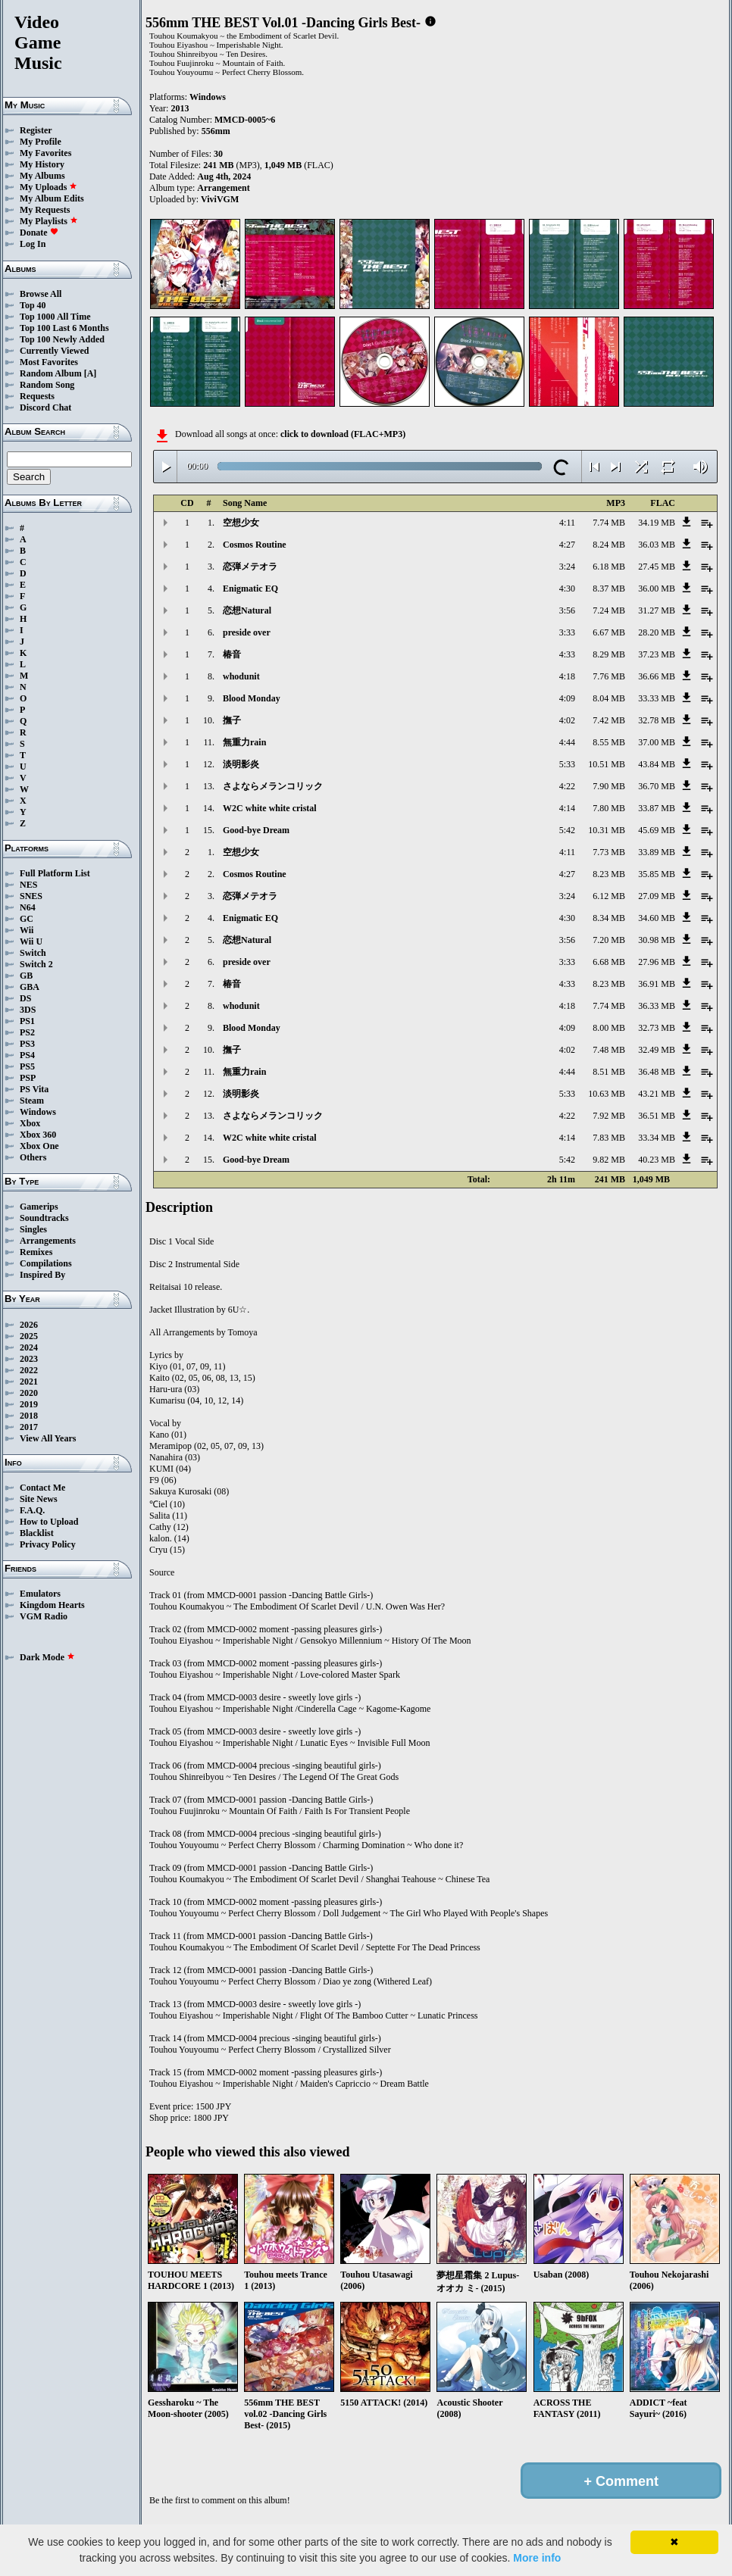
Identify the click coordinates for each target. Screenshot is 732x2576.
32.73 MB (656, 1028)
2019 (29, 1404)
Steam (32, 1100)
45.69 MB (656, 830)
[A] (90, 373)
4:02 (567, 720)
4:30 (567, 588)
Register (36, 130)
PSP (28, 1078)
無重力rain (244, 742)
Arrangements (48, 1240)
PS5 (27, 1066)
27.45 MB (656, 566)
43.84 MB (656, 764)
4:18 (567, 676)
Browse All (40, 294)
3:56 (567, 610)
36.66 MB (656, 676)
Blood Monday (251, 698)
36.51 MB (656, 1115)
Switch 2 (36, 964)
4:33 (567, 654)
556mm (216, 131)
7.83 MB (609, 1137)
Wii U (31, 941)
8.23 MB (609, 874)
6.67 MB (609, 632)
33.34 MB (656, 1137)
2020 (29, 1393)
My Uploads (48, 187)
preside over (247, 632)
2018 (29, 1415)
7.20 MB (609, 940)
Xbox (30, 1123)
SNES (31, 896)
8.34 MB (609, 918)
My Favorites (45, 153)
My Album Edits (52, 198)
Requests (37, 396)
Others (33, 1157)
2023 (29, 1359)
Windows (38, 1112)
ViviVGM (220, 199)
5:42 (567, 830)
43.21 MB (656, 1093)
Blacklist (37, 1533)
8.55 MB (609, 742)
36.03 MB (656, 544)
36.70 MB (656, 786)
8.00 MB (609, 1028)
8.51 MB (609, 1071)
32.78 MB (656, 720)
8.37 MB (609, 588)
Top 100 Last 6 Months (64, 328)
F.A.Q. (32, 1510)
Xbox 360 (38, 1134)
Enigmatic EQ (250, 588)
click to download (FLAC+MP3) (342, 434)
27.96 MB (656, 962)
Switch (33, 953)
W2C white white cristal (270, 808)
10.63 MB (606, 1093)
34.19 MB (656, 522)
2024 (29, 1347)
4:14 (567, 808)
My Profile (40, 141)
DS (25, 998)
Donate (39, 232)
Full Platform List (55, 873)
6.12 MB (609, 896)
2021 (29, 1381)
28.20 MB (656, 632)
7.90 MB (609, 786)
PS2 (27, 1032)
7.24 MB (609, 610)
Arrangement (223, 188)
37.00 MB (656, 742)
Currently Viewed (54, 350)
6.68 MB (609, 962)
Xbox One (39, 1146)
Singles (33, 1229)
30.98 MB (656, 940)
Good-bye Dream (256, 830)
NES (28, 884)
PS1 (27, 1021)
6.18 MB (609, 566)
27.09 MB (656, 896)
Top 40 (33, 305)
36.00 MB (656, 588)
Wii (26, 930)
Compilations (46, 1263)
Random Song (47, 384)
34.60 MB (656, 918)
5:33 (567, 764)
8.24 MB (609, 544)
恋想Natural (247, 610)
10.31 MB (606, 830)
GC (26, 918)
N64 (28, 907)
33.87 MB (656, 808)
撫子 (232, 720)
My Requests (45, 210)
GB (26, 975)
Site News (39, 1499)
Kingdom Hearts (52, 1605)
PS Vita (34, 1089)
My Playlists (49, 221)
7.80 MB (609, 808)
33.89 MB (656, 852)
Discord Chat (45, 407)
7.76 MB (609, 676)
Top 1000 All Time (55, 316)
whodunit (241, 676)
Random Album (51, 373)
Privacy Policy (48, 1544)
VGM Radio (43, 1616)
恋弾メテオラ (250, 566)
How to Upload (49, 1521)
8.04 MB (609, 698)
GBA (29, 987)
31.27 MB (656, 610)
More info (537, 2558)
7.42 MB (609, 720)
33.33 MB (656, 698)
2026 (29, 1324)
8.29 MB (609, 654)
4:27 (567, 544)
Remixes (36, 1252)
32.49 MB (656, 1049)
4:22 (567, 786)
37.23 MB (656, 654)
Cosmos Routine (254, 544)
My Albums (42, 175)
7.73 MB (609, 852)
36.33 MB (656, 1006)
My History (42, 164)
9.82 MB (609, 1159)
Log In (32, 244)
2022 (29, 1370)
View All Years (48, 1438)
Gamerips (39, 1206)
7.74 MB (609, 522)
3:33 (567, 632)
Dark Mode (47, 1657)
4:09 (567, 698)
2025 (29, 1336)
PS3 (27, 1043)
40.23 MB (656, 1159)
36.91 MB (656, 984)
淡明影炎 (241, 764)
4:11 (567, 522)
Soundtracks (44, 1218)
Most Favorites (49, 362)
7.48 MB (609, 1049)
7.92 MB (609, 1115)
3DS (28, 1009)
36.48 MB (656, 1071)
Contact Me (42, 1487)
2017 (29, 1427)
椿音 (232, 654)
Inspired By (42, 1274)
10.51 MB (606, 764)
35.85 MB (656, 874)
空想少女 (241, 522)
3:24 (567, 566)
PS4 (27, 1055)
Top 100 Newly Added (62, 339)
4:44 (567, 742)
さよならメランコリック (273, 786)
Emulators (40, 1593)
